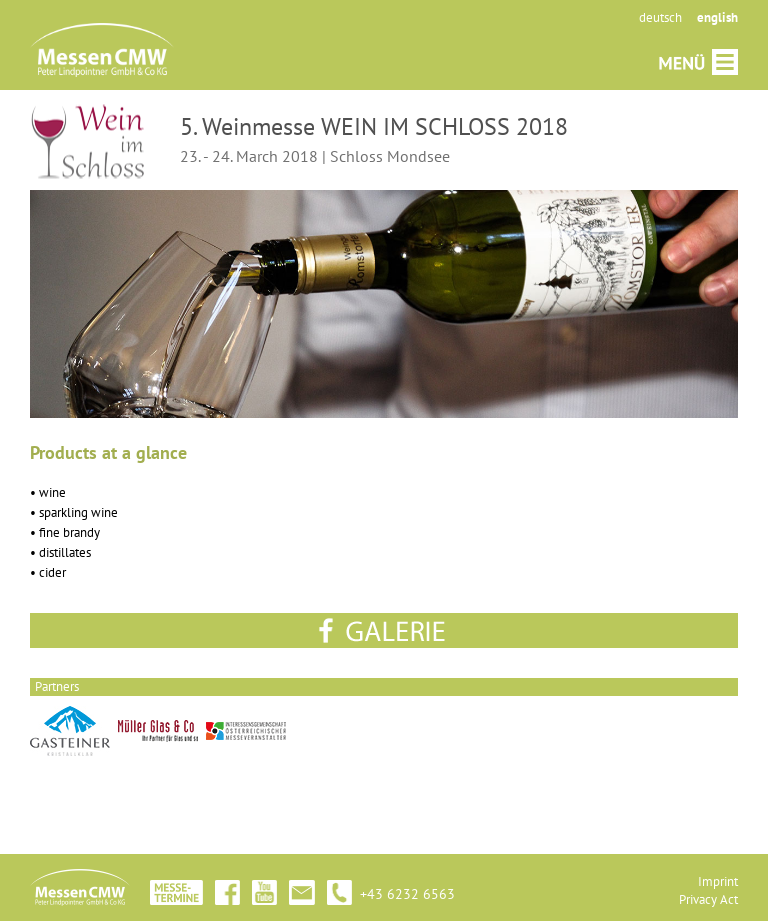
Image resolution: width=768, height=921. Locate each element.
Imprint (718, 881)
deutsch (660, 17)
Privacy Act (708, 899)
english (717, 17)
